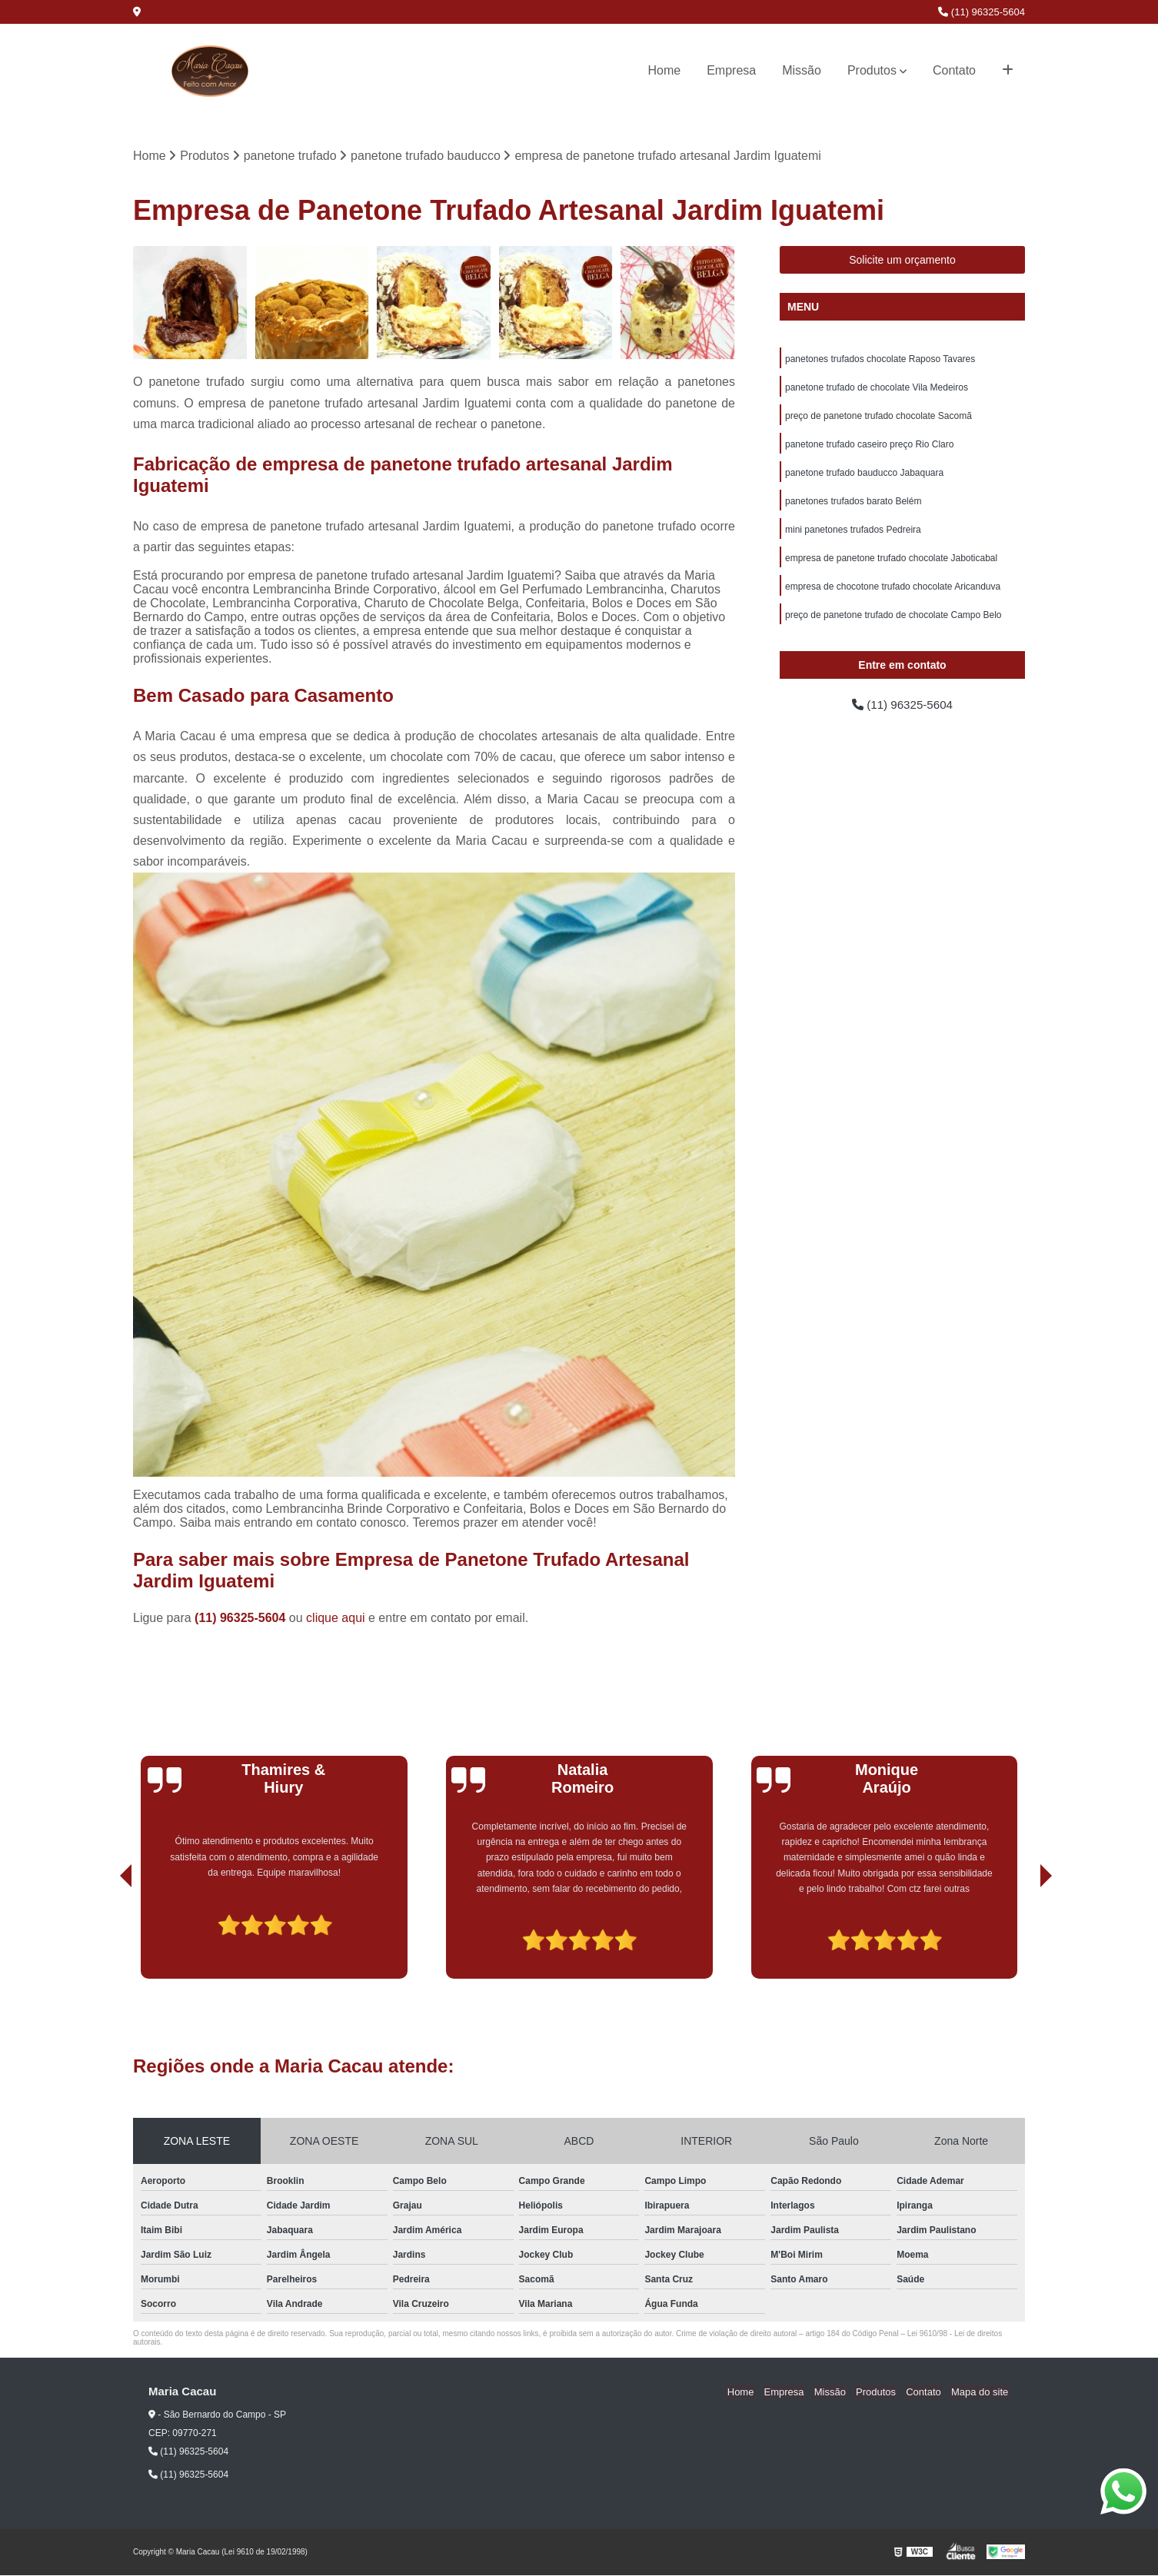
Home (664, 70)
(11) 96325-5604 (981, 12)
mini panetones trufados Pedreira (853, 535)
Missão (801, 70)
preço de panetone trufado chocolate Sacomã (878, 418)
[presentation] (104, 1935)
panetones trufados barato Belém (853, 505)
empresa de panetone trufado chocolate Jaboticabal (891, 564)
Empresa (731, 70)
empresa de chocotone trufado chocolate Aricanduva (892, 593)
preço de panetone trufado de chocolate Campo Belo (893, 622)
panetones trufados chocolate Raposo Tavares (880, 359)
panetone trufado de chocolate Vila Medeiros (876, 389)
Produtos (872, 70)
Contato (954, 70)
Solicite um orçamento (902, 260)
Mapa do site (980, 2392)
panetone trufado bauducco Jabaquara (864, 476)
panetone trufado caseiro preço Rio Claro (869, 447)
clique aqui (335, 1617)
